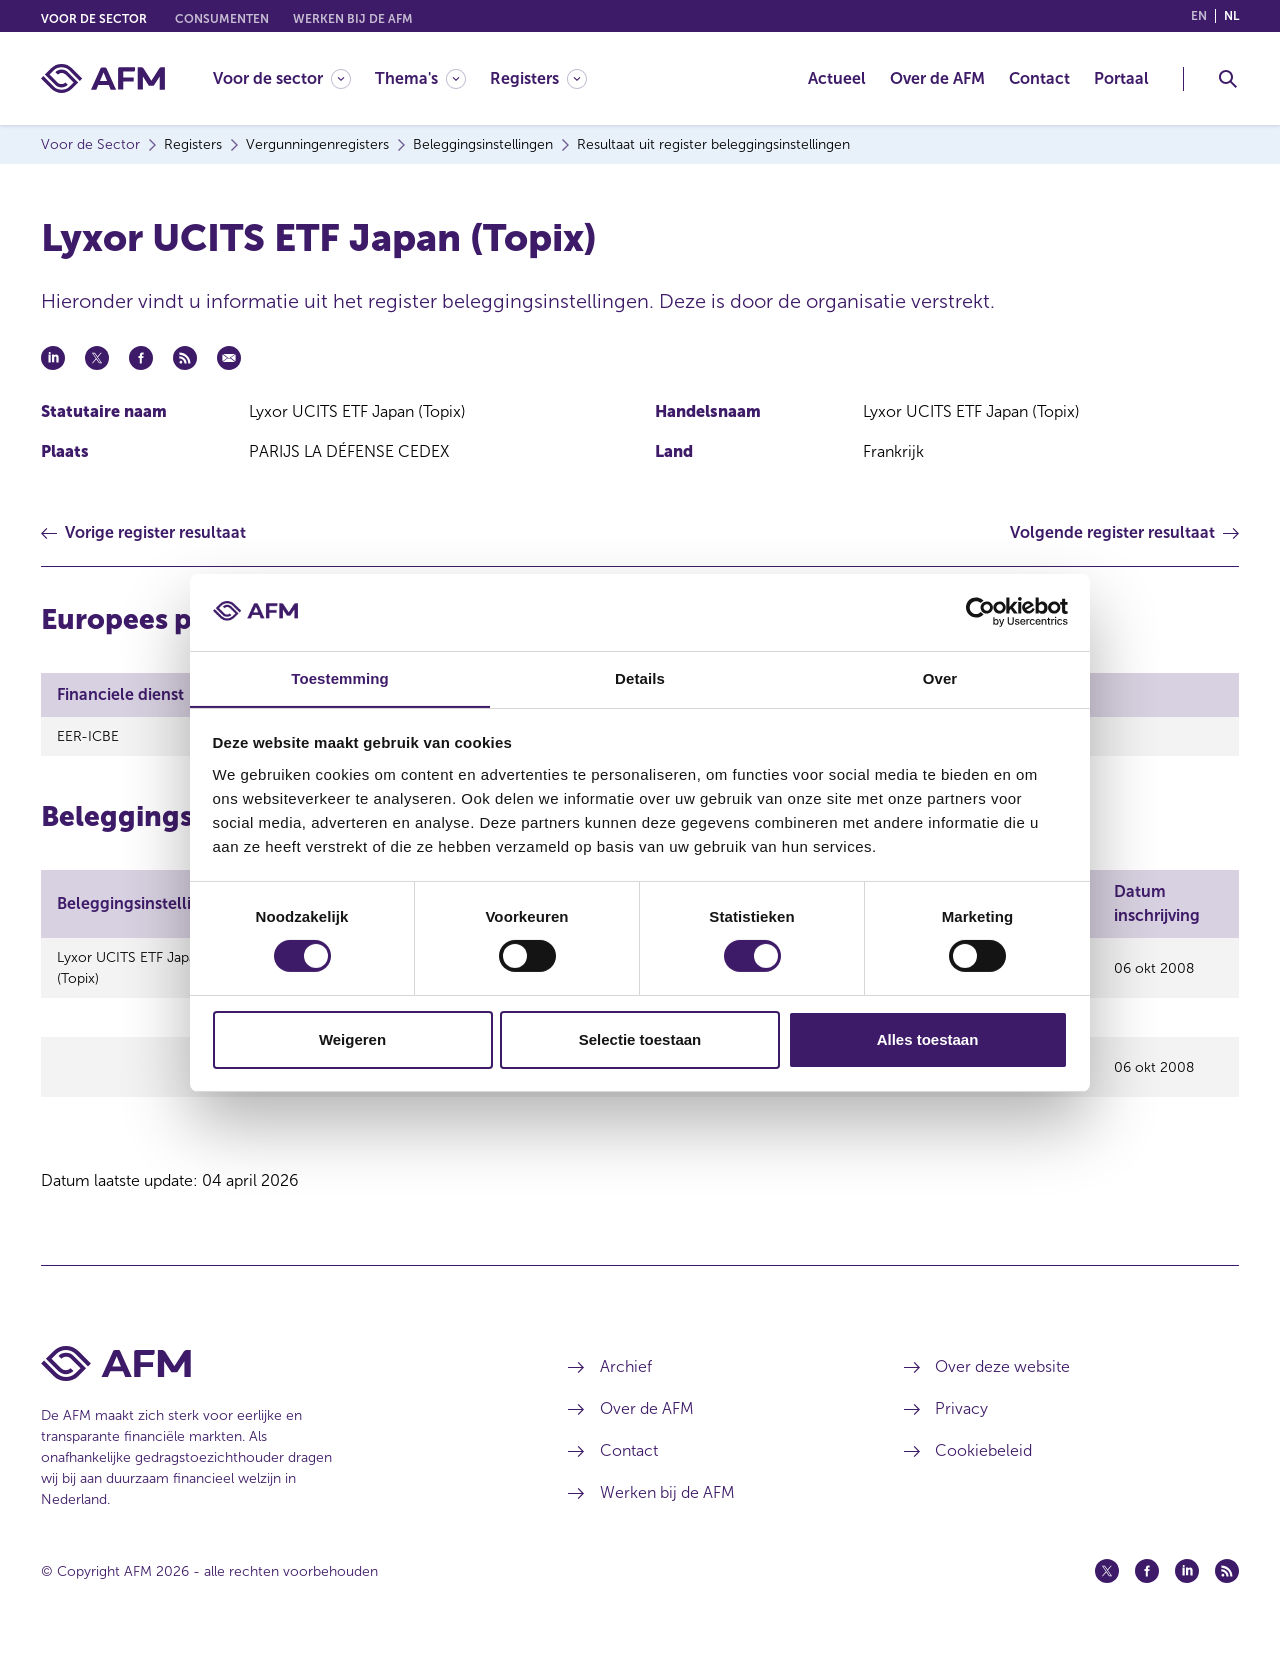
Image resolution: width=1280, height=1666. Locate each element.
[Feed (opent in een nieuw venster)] (1227, 1589)
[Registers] (538, 78)
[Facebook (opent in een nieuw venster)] (1147, 1589)
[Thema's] (420, 78)
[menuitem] (294, 78)
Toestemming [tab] (340, 677)
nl (1231, 16)
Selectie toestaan (640, 1039)
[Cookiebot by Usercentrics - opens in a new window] (980, 612)
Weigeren (352, 1039)
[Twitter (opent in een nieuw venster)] (1107, 1589)
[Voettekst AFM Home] (274, 1381)
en (1199, 16)
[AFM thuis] (103, 78)
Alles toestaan (928, 1039)
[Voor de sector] (282, 78)
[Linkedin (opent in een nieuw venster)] (1187, 1589)
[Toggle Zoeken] (1228, 79)
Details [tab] (640, 677)
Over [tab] (940, 677)
